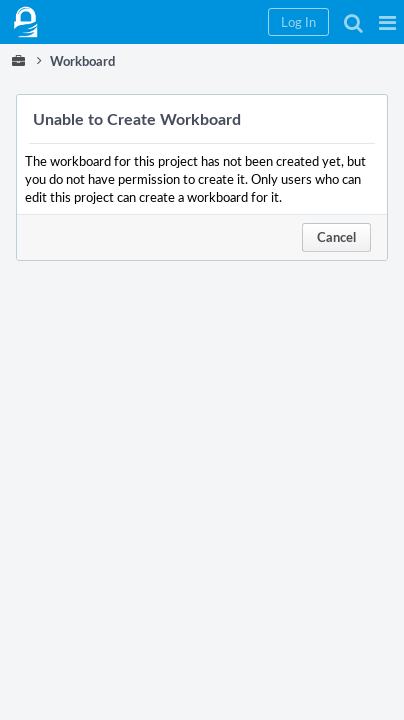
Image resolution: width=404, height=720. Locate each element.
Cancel (336, 237)
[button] (387, 22)
